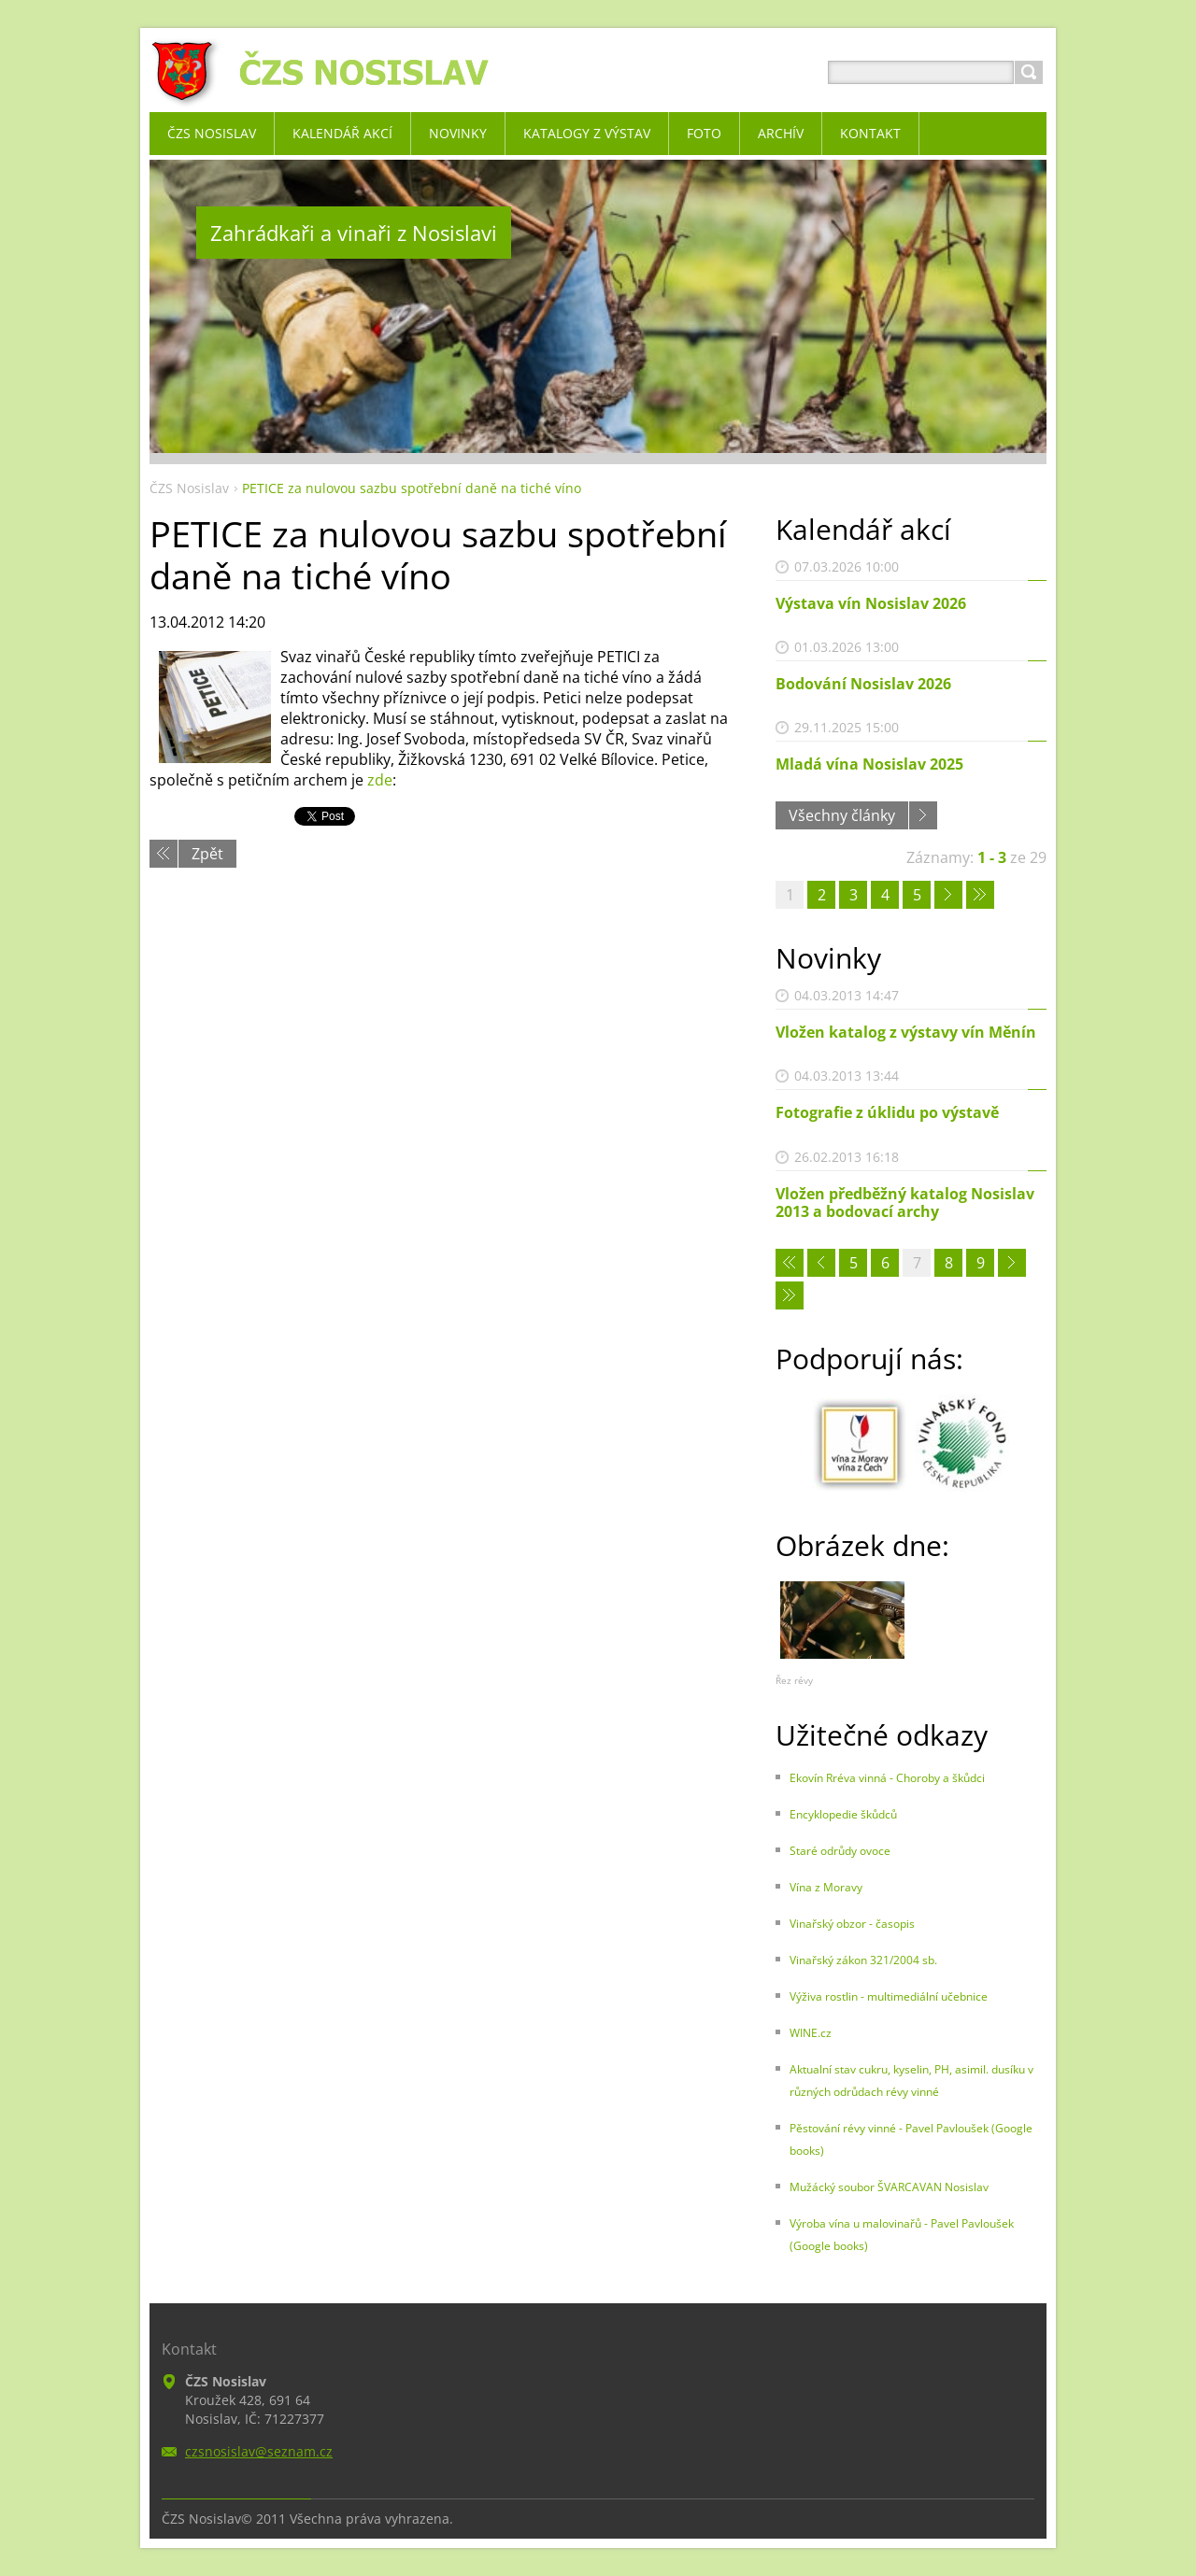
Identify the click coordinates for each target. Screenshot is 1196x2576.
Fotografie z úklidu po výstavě (887, 1112)
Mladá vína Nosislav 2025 (869, 764)
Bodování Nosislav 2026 (863, 683)
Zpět (207, 853)
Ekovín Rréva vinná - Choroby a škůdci (887, 1778)
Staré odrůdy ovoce (840, 1851)
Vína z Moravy (826, 1887)
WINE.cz (811, 2033)
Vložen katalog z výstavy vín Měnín (906, 1032)
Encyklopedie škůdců (843, 1814)
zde (379, 780)
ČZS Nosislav (189, 488)
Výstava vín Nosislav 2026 (871, 603)
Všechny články (842, 815)
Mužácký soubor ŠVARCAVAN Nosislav (889, 2187)
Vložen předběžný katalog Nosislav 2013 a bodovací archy (905, 1202)
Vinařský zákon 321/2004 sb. (863, 1960)
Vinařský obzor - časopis (852, 1924)
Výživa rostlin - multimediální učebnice (889, 1996)
